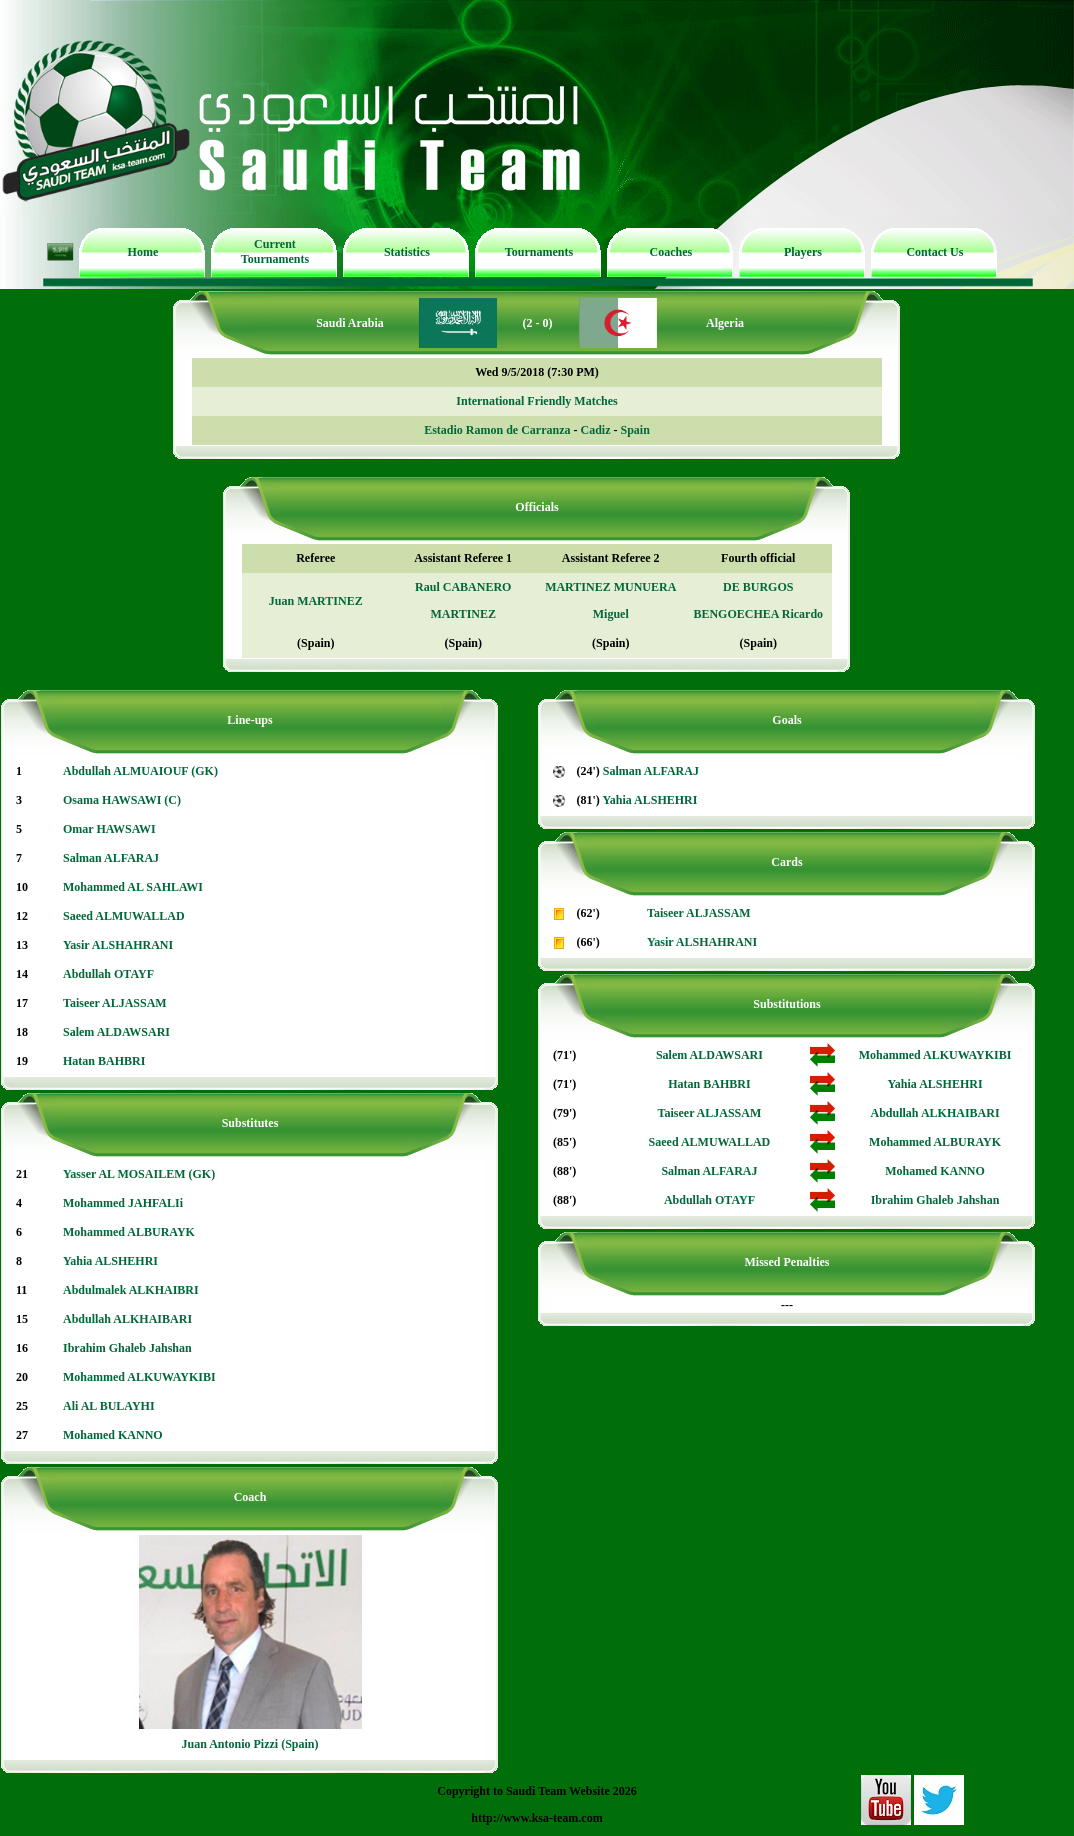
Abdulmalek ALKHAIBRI (131, 1290)
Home (143, 252)
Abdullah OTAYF (108, 974)
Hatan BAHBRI (104, 1061)
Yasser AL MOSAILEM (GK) (139, 1174)
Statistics (407, 252)
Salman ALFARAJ (111, 858)
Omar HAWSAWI (109, 829)
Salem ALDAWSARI (116, 1032)
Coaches (671, 252)
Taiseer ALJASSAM (115, 1003)
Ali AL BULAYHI (109, 1406)
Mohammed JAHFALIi (123, 1203)
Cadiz (595, 430)
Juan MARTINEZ (316, 601)
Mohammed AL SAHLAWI (133, 887)
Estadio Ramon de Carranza (497, 430)
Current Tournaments (275, 251)
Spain (634, 430)
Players (803, 252)
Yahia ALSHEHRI (110, 1261)
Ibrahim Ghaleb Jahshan (127, 1348)
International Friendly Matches (536, 401)
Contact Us (934, 252)
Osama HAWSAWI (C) (122, 800)
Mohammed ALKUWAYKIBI (139, 1377)
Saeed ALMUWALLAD (124, 916)
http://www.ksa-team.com (536, 1818)
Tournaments (539, 252)
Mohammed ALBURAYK (129, 1232)
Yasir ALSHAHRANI (118, 945)
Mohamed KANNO (113, 1435)
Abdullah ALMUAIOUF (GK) (140, 771)
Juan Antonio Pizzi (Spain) (249, 1744)
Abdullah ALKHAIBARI (127, 1319)
